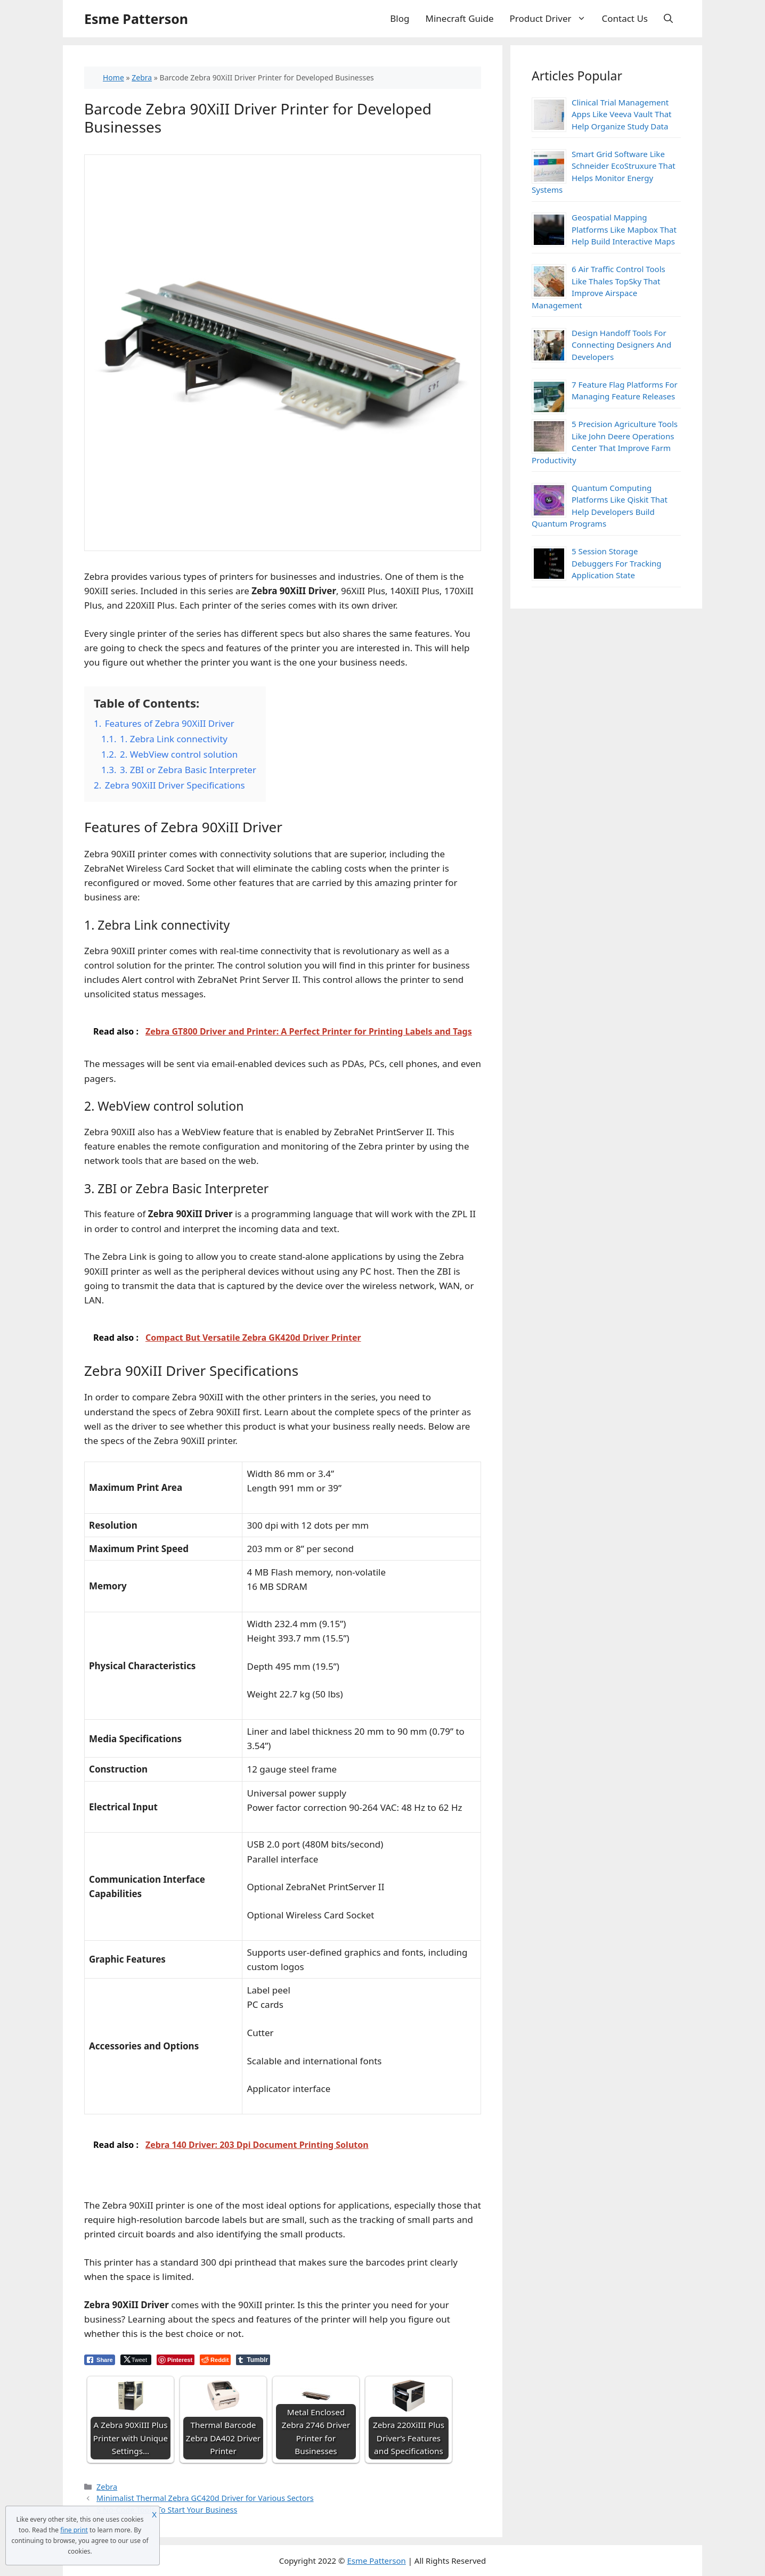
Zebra (142, 77)
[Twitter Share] (135, 2360)
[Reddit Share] (215, 2360)
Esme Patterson (136, 19)
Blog (399, 18)
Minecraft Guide (460, 18)
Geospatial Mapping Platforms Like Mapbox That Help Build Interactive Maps (624, 229)
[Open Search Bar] (668, 18)
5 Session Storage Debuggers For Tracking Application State (617, 563)
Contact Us (625, 18)
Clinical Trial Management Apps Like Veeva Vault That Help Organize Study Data (622, 114)
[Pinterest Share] (175, 2360)
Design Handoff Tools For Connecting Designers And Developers (621, 344)
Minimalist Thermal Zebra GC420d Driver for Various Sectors (205, 2498)
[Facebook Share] (99, 2360)
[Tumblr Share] (253, 2360)
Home (113, 77)
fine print (74, 2529)
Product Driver (552, 18)
